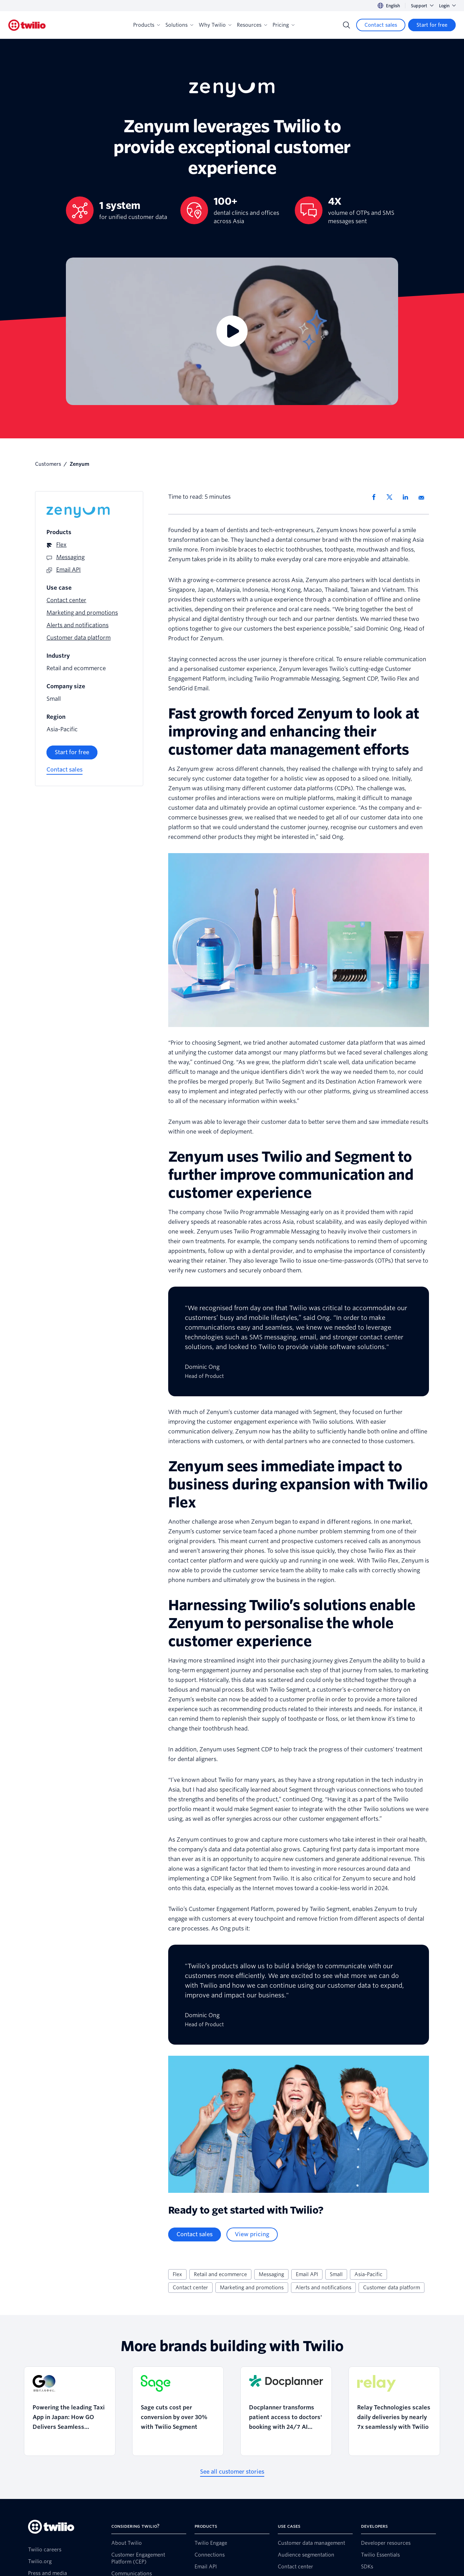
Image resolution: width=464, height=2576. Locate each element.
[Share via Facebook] (376, 497)
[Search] (346, 25)
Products (146, 25)
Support (422, 5)
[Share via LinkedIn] (408, 497)
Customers (48, 464)
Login (447, 5)
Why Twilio (215, 25)
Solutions (179, 25)
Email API (307, 2274)
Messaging (271, 2274)
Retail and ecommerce (220, 2274)
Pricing (283, 25)
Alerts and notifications (323, 2287)
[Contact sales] (380, 25)
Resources (252, 25)
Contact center (190, 2287)
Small (336, 2274)
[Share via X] (392, 497)
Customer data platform (391, 2287)
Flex (177, 2274)
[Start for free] (432, 25)
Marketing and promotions (252, 2287)
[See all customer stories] (232, 2472)
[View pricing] (252, 2234)
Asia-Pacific (368, 2274)
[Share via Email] (424, 497)
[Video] (232, 331)
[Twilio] (27, 25)
